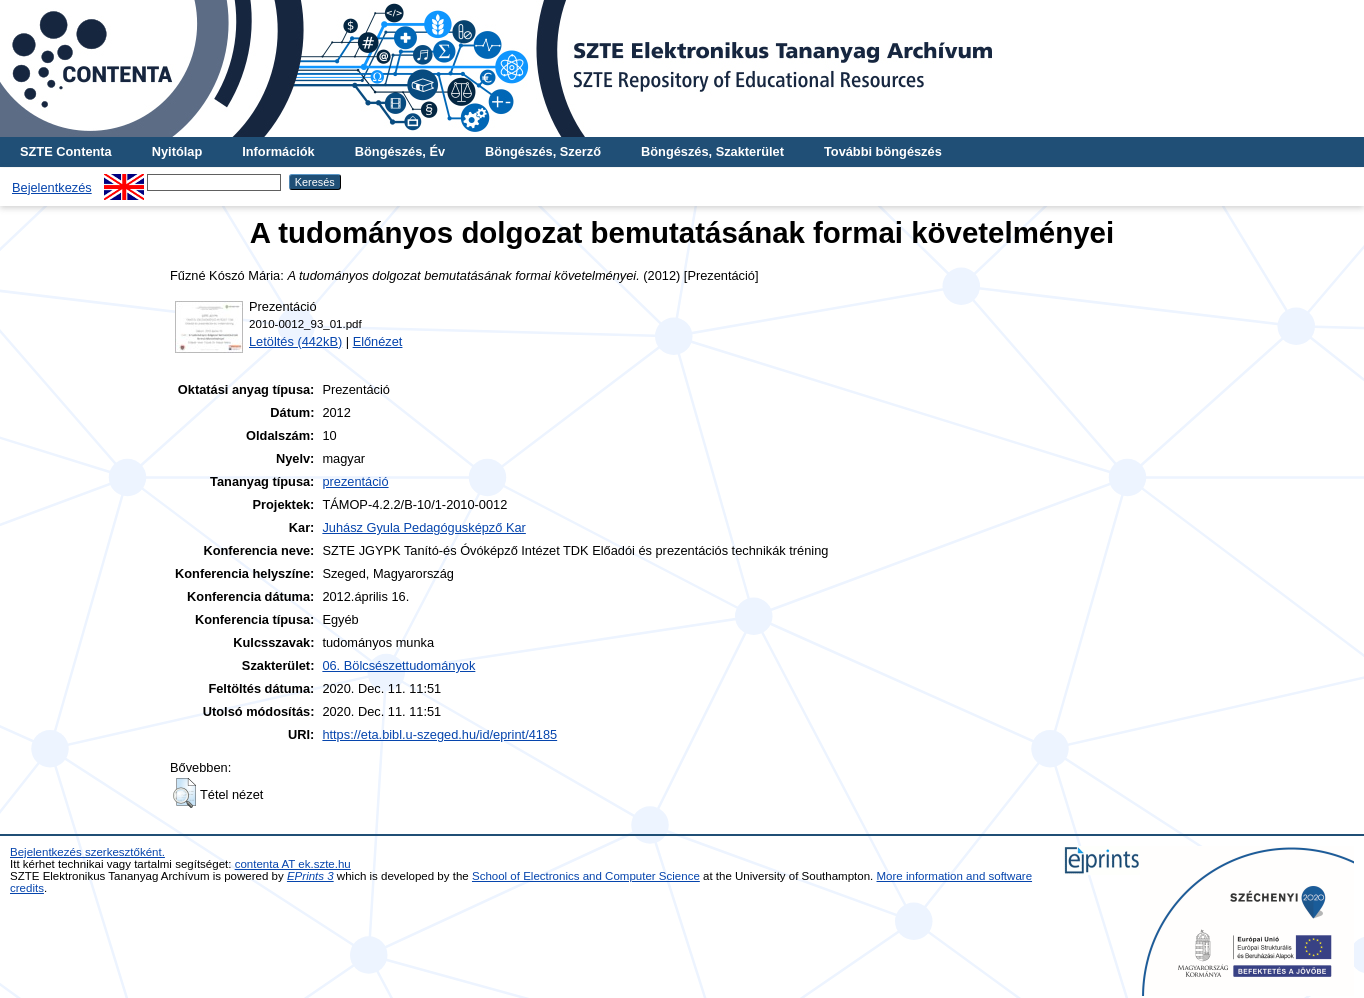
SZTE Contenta (66, 151)
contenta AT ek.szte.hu (293, 864)
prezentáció (355, 481)
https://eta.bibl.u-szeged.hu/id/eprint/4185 (439, 734)
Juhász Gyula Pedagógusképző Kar (423, 527)
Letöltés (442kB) (295, 341)
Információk (278, 151)
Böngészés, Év (400, 151)
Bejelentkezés (52, 187)
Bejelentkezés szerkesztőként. (87, 852)
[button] (184, 793)
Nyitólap (177, 151)
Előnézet (378, 341)
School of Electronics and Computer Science (586, 876)
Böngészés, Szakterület (712, 151)
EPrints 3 (310, 876)
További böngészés (883, 151)
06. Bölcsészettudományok (398, 665)
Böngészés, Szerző (543, 151)
